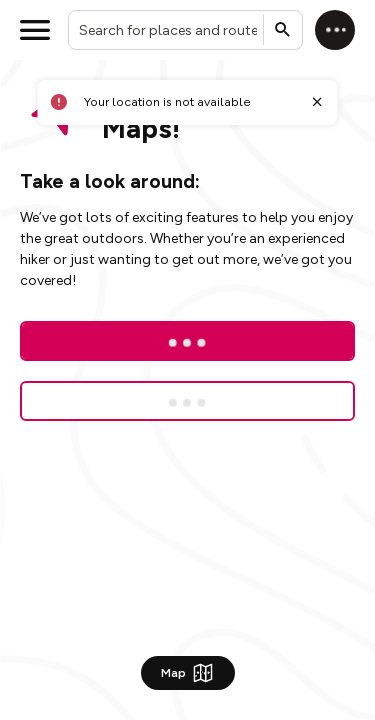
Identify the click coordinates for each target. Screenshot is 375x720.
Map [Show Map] (188, 673)
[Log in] (335, 30)
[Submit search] (283, 30)
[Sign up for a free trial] (187, 401)
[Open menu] (35, 30)
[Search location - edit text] (185, 30)
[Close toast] (317, 102)
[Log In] (187, 341)
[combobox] (185, 30)
